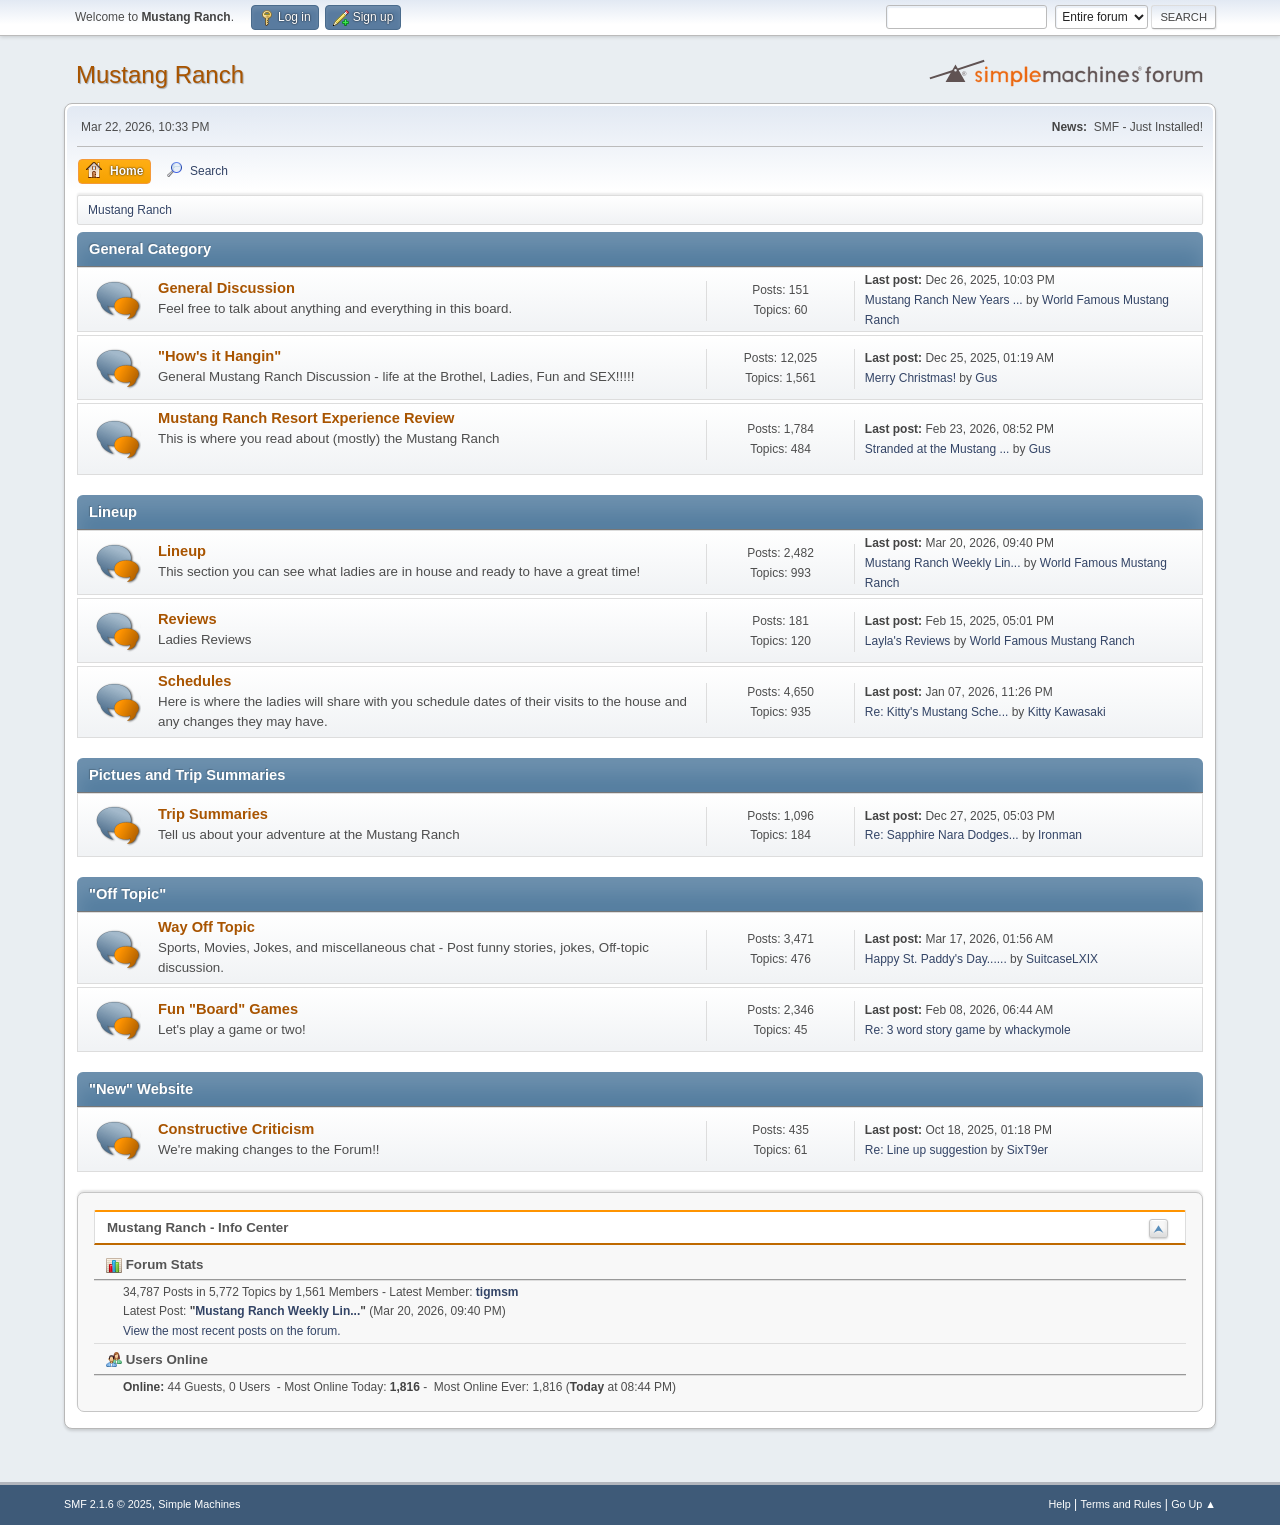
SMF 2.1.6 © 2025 (108, 1504)
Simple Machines (199, 1504)
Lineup (182, 551)
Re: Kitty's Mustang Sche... (937, 712)
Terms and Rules (1121, 1504)
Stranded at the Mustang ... (937, 449)
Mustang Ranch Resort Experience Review (306, 418)
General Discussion (226, 288)
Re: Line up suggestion (926, 1150)
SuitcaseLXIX (1062, 959)
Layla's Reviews (908, 641)
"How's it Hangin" (219, 356)
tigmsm (497, 1292)
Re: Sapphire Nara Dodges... (942, 835)
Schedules (194, 681)
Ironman (1060, 835)
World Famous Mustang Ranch (1052, 641)
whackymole (1038, 1030)
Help (1060, 1504)
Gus (986, 378)
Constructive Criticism (236, 1129)
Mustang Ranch (160, 74)
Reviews (187, 619)
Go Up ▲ (1193, 1504)
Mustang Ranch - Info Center (197, 1227)
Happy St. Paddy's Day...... (936, 959)
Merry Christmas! (910, 378)
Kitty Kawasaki (1067, 712)
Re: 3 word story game (925, 1030)
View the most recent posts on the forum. (232, 1331)
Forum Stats (154, 1264)
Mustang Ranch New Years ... (944, 300)
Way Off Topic (206, 927)
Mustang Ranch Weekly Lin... (943, 563)
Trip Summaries (213, 814)
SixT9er (1027, 1150)
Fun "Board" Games (228, 1009)
